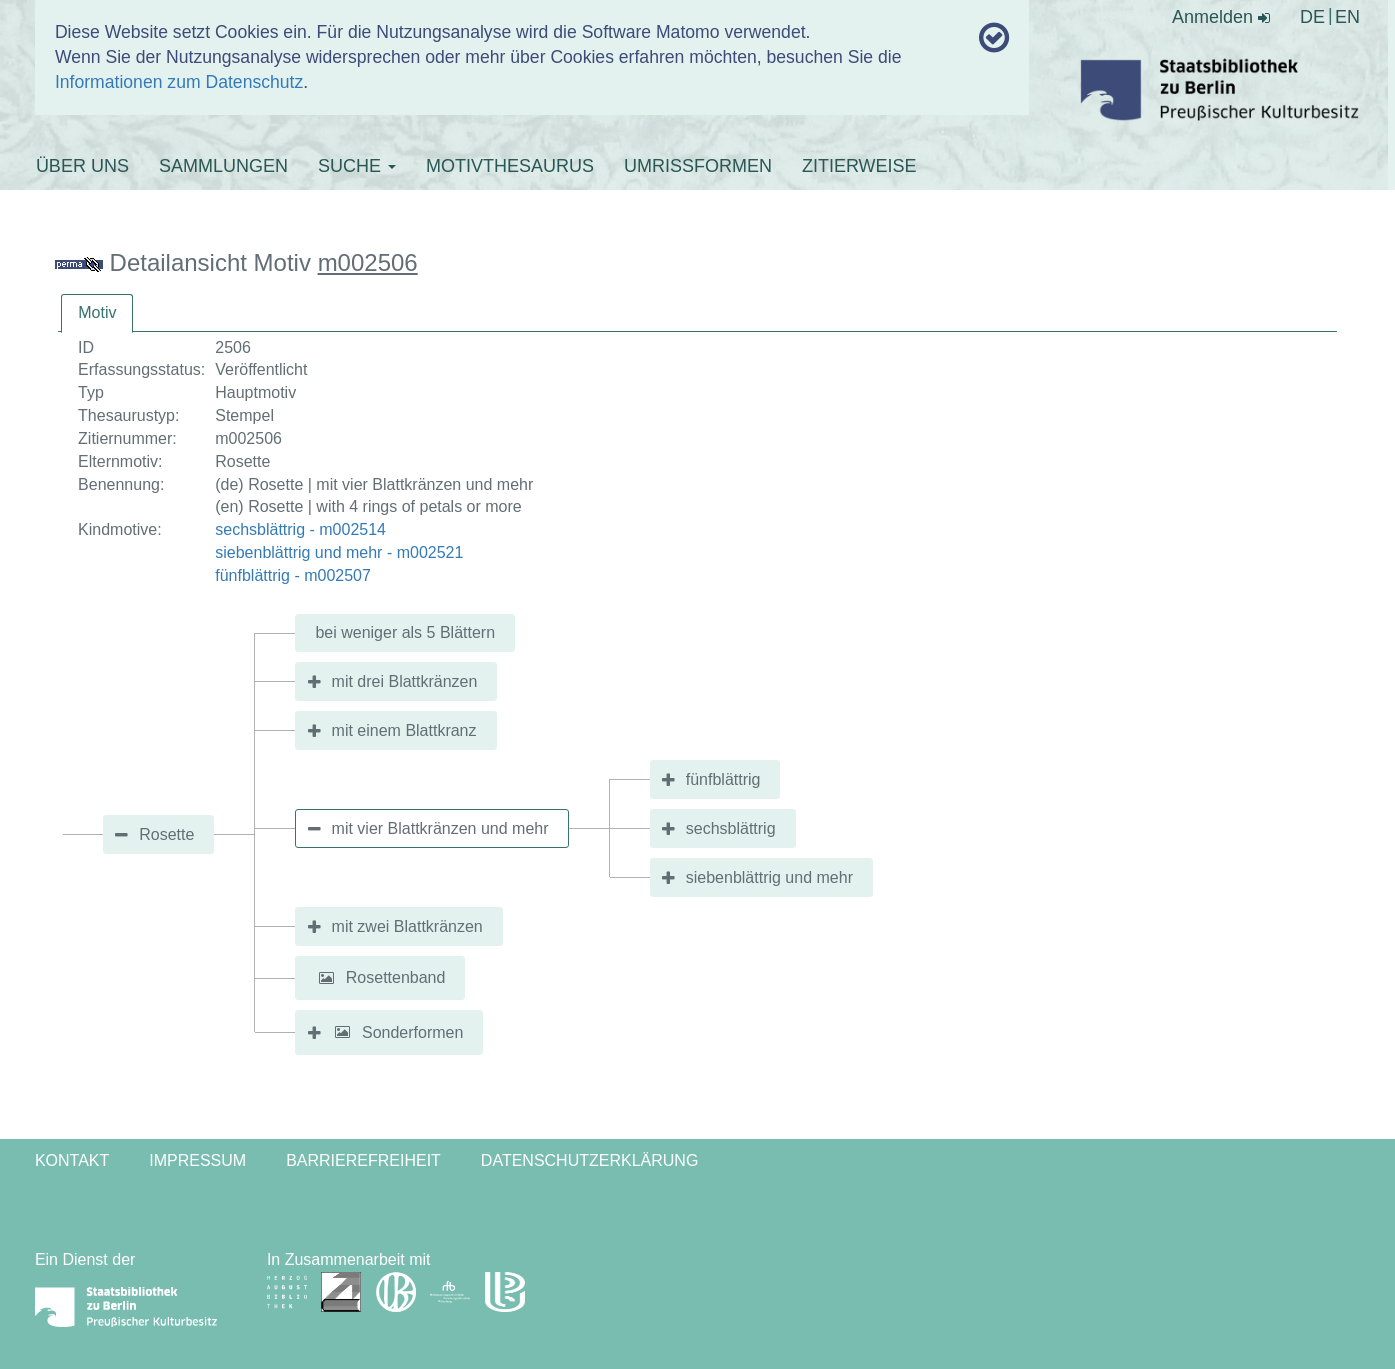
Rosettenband (396, 977)
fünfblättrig (723, 779)
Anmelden (1221, 17)
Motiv (97, 312)
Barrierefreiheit (363, 1160)
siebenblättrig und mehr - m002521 (339, 552)
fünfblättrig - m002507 (293, 575)
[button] (326, 978)
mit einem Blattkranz (404, 730)
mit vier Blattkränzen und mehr (440, 828)
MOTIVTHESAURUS (510, 166)
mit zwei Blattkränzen (407, 926)
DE (1312, 17)
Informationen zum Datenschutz (179, 82)
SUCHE (357, 166)
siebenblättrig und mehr (769, 877)
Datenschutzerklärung (590, 1160)
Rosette (166, 834)
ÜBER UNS (82, 166)
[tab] (97, 313)
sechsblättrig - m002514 (300, 529)
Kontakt (72, 1160)
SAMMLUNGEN (223, 166)
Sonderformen (412, 1031)
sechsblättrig (731, 828)
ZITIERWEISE (859, 166)
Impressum (197, 1160)
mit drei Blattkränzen (405, 681)
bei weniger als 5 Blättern (405, 632)
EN (1347, 17)
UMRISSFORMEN (698, 166)
